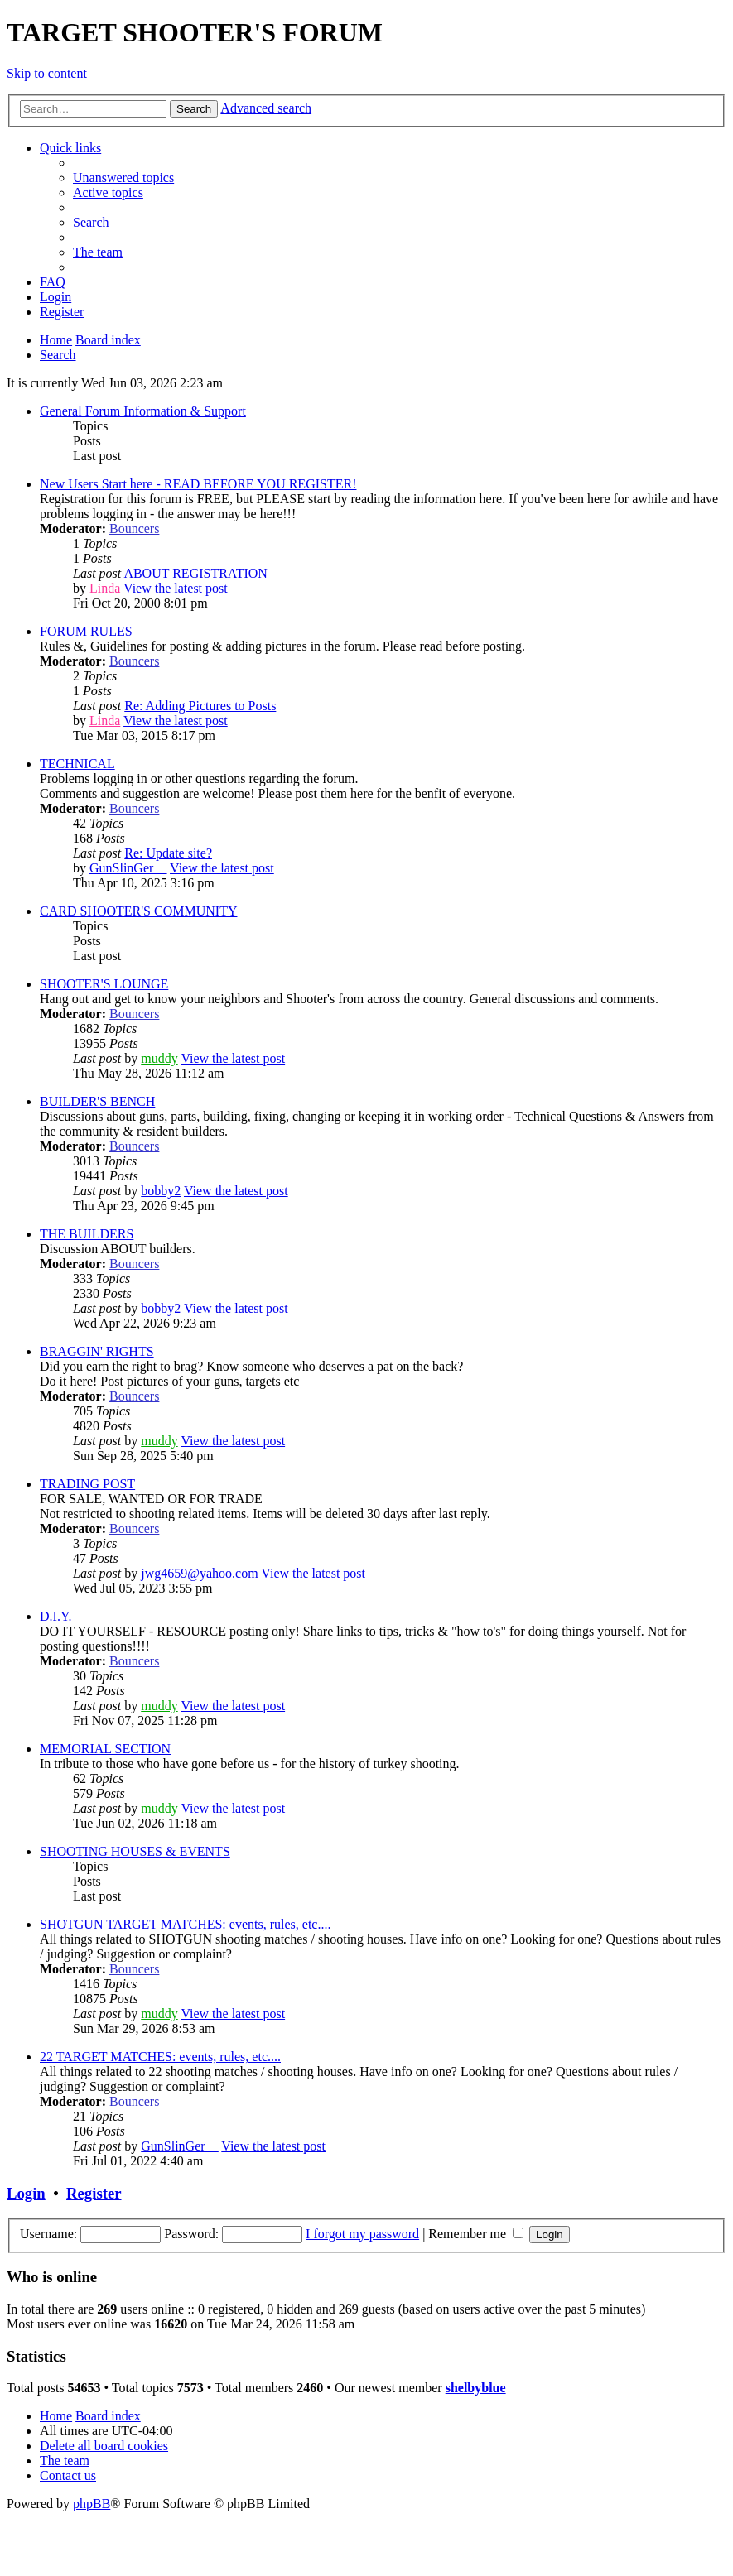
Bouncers (134, 528)
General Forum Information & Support (143, 411)
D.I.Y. (55, 1616)
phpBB (91, 2504)
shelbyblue (476, 2388)
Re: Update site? (168, 853)
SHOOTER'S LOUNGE (104, 984)
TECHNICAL (77, 764)
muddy (159, 1058)
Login (26, 2193)
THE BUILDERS (86, 1234)
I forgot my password (362, 2234)
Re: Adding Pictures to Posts (200, 706)
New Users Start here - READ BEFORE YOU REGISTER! (198, 484)
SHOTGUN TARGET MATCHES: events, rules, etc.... (185, 1924)
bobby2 (161, 1191)
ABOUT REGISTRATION (195, 573)
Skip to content (47, 73)
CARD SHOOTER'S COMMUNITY (138, 911)
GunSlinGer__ (127, 868)
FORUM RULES (86, 631)
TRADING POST (87, 1484)
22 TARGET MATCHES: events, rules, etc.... (160, 2057)
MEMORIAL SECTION (105, 1749)
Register (93, 2193)
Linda (104, 588)
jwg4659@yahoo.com (199, 1573)
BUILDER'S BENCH (97, 1101)
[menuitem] (123, 178)
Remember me (475, 2234)
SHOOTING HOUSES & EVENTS (135, 1851)
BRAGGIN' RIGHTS (97, 1351)
